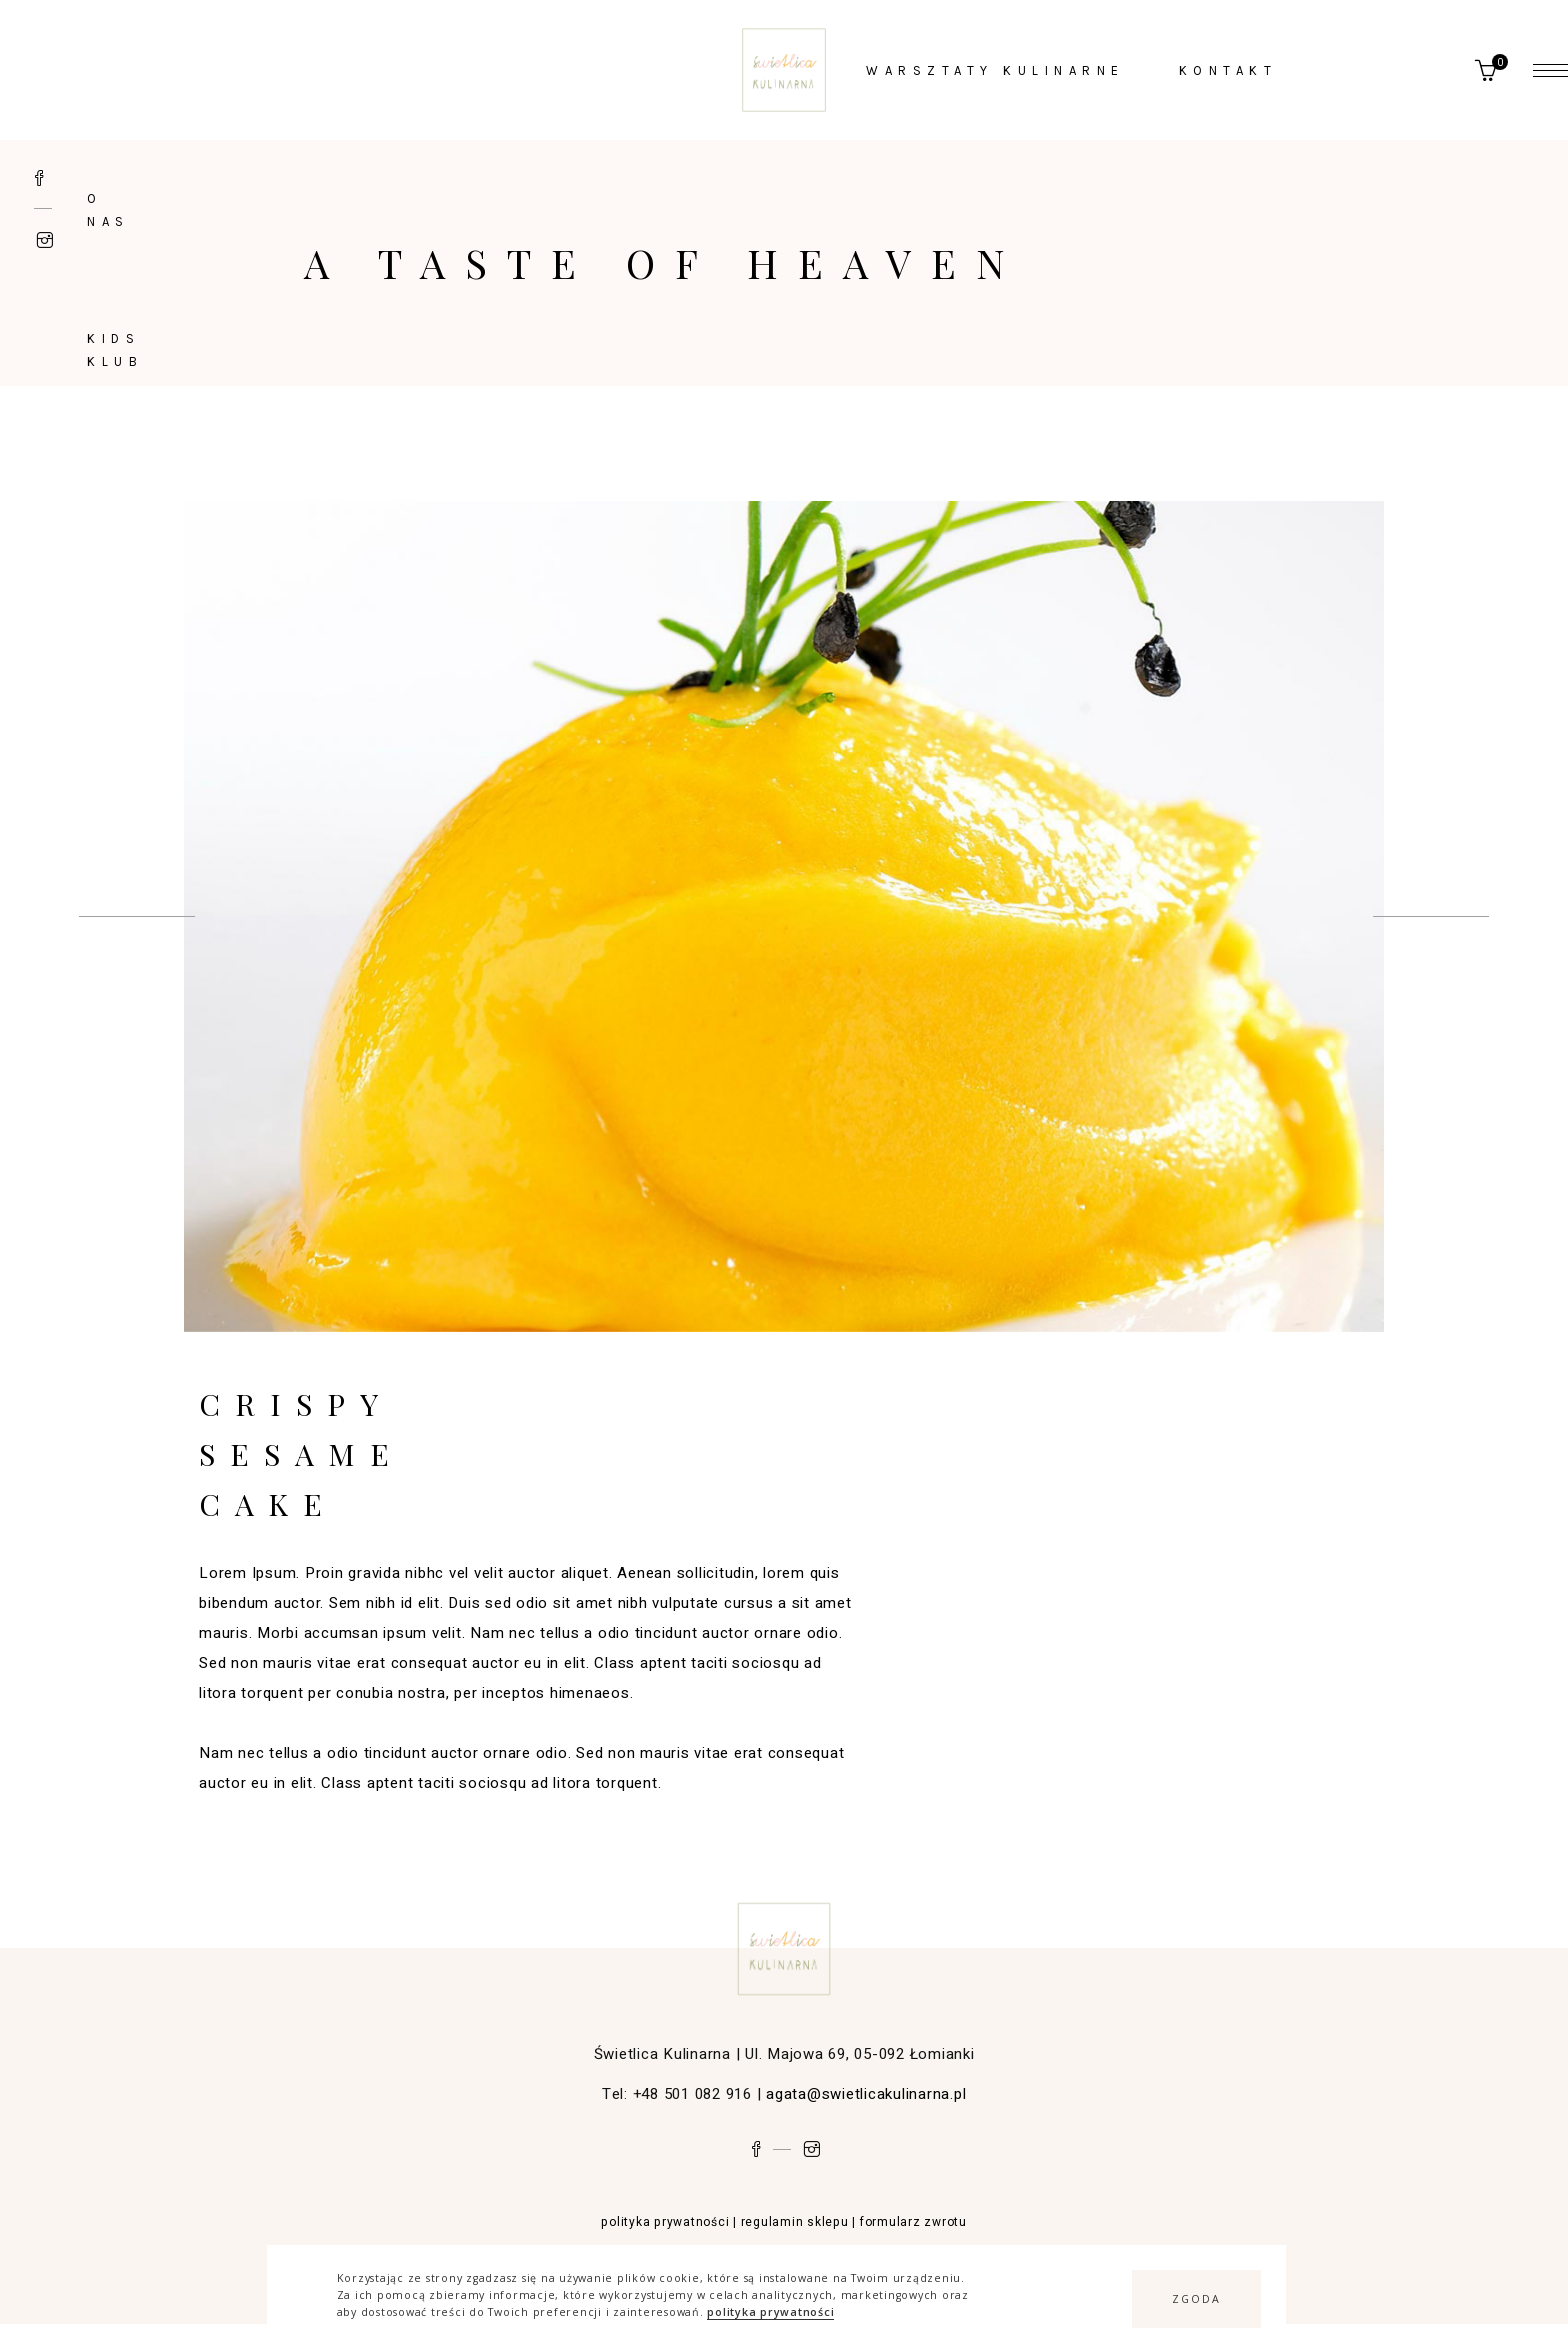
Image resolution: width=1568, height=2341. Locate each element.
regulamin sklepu (795, 2222)
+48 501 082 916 (692, 2094)
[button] (1196, 2299)
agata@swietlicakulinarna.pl (866, 2094)
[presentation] (137, 916)
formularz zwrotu (913, 2222)
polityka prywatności (770, 2312)
